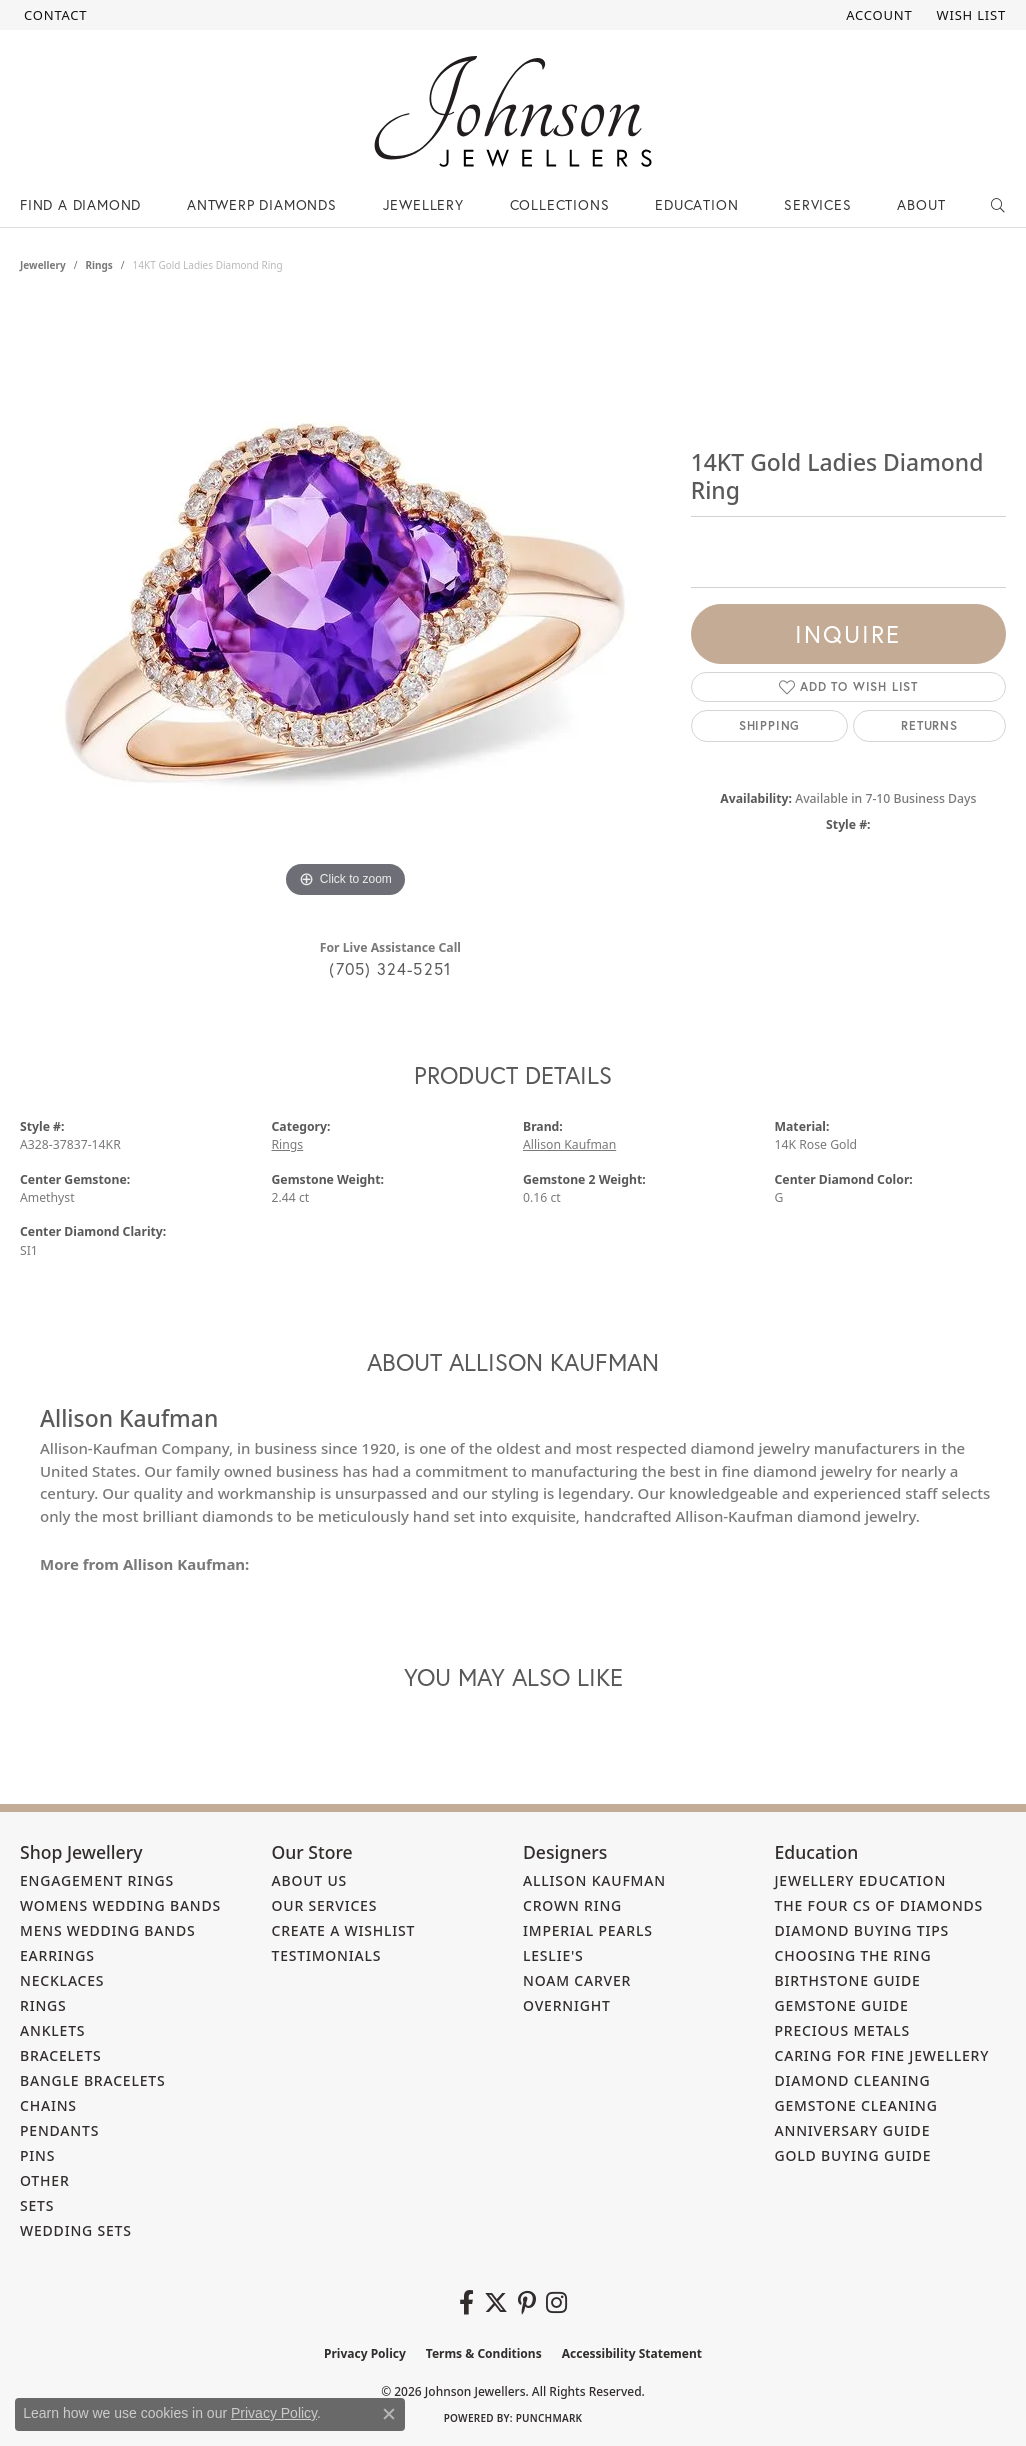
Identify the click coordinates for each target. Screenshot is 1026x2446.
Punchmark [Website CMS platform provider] (549, 2418)
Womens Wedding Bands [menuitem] (120, 1905)
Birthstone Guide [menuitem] (848, 1980)
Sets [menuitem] (37, 2205)
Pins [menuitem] (37, 2155)
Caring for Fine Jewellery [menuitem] (882, 2055)
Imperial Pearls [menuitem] (588, 1930)
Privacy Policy (365, 2353)
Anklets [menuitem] (52, 2030)
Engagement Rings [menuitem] (97, 1880)
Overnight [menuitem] (567, 2005)
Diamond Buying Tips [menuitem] (862, 1930)
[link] (53, 15)
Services (817, 204)
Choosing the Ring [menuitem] (853, 1955)
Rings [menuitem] (43, 2005)
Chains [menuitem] (48, 2105)
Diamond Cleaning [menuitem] (853, 2080)
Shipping (769, 725)
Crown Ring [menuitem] (572, 1905)
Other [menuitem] (45, 2180)
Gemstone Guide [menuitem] (842, 2005)
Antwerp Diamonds (262, 204)
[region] (345, 603)
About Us (310, 1880)
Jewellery (423, 204)
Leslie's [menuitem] (553, 1955)
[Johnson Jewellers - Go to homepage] (513, 111)
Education (696, 204)
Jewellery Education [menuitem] (861, 1880)
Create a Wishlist (344, 1930)
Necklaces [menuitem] (62, 1980)
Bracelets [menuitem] (61, 2055)
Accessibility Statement (632, 2353)
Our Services (325, 1905)
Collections (560, 204)
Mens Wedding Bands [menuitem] (107, 1930)
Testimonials (327, 1955)
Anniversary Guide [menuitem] (853, 2130)
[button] (877, 15)
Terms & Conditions (484, 2353)
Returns (929, 725)
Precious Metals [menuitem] (843, 2030)
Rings (98, 265)
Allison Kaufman (569, 1144)
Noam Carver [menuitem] (577, 1980)
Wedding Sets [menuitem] (76, 2230)
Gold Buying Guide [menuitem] (853, 2155)
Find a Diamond (80, 204)
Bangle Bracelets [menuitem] (93, 2080)
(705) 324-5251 (390, 968)
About (921, 204)
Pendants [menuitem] (59, 2130)
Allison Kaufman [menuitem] (594, 1880)
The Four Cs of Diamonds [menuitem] (879, 1905)
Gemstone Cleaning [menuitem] (856, 2105)
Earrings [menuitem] (57, 1955)
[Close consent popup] (389, 2414)
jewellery (43, 265)
